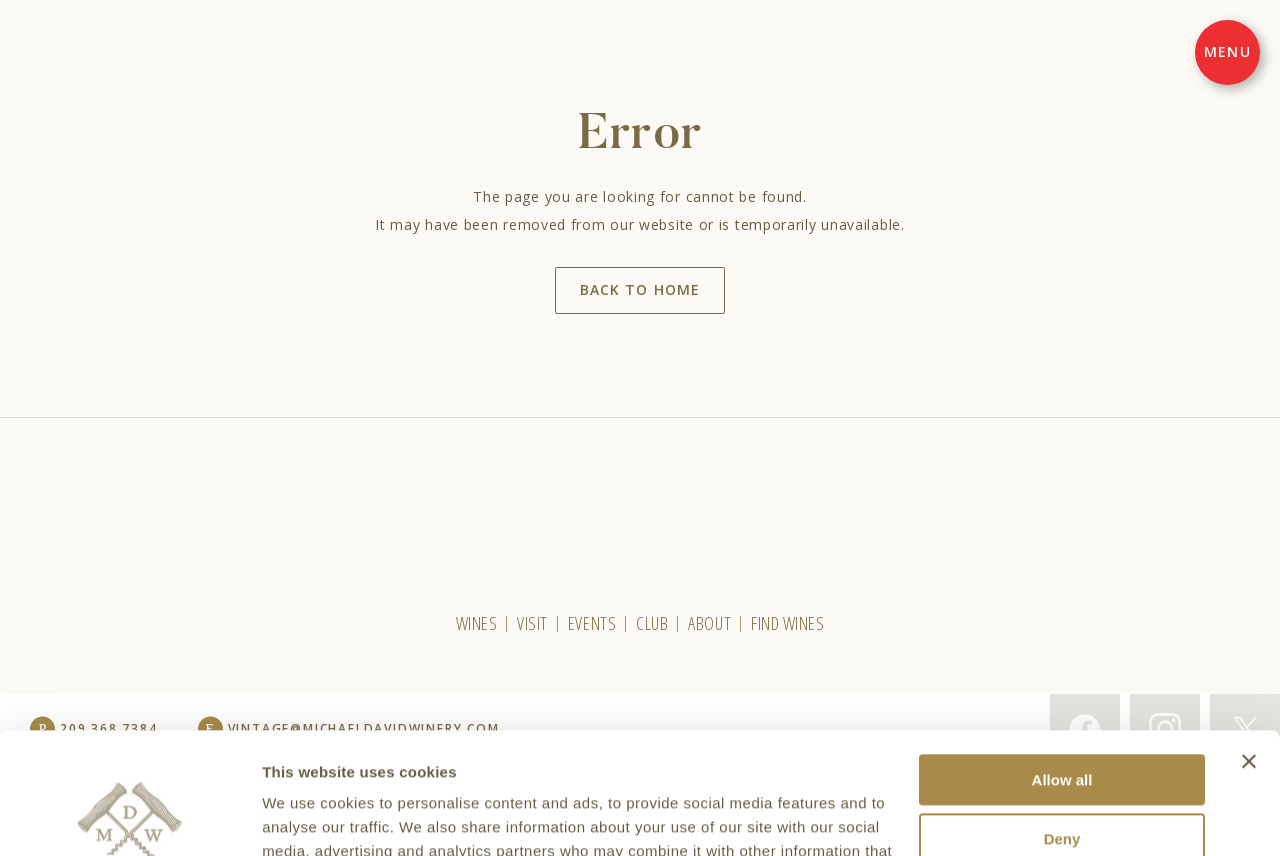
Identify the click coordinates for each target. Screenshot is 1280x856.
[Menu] (1227, 52)
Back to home (640, 289)
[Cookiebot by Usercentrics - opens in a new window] (129, 817)
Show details (308, 816)
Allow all (1062, 666)
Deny (1062, 725)
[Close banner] (1249, 648)
